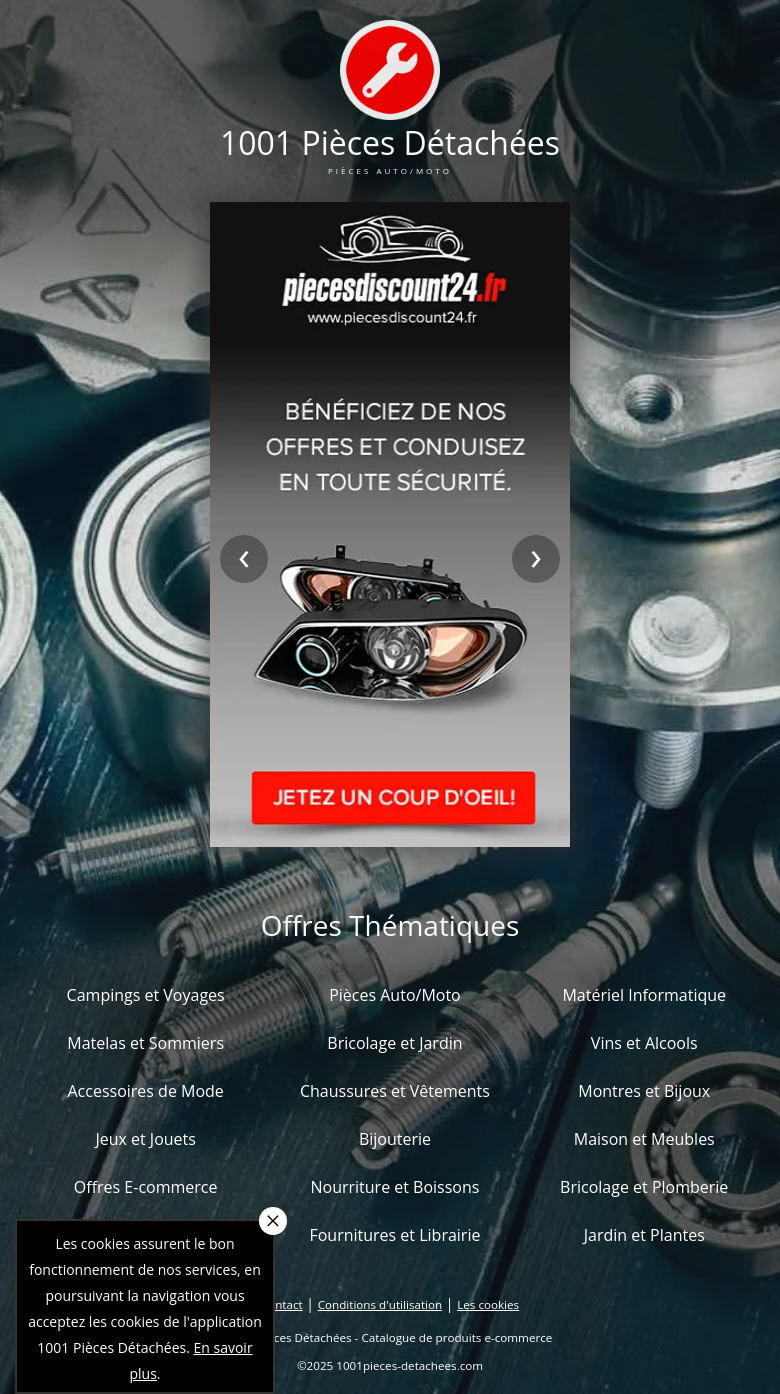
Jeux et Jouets (145, 1139)
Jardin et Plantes (644, 1235)
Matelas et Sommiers (145, 1043)
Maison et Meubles (644, 1139)
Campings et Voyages (146, 995)
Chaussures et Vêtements (395, 1091)
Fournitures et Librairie (394, 1235)
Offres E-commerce (146, 1187)
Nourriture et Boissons (394, 1187)
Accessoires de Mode (145, 1091)
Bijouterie (395, 1139)
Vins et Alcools (644, 1043)
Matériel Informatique (644, 995)
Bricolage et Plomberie (644, 1187)
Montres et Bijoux (644, 1091)
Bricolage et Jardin (394, 1043)
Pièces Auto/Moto (395, 995)
